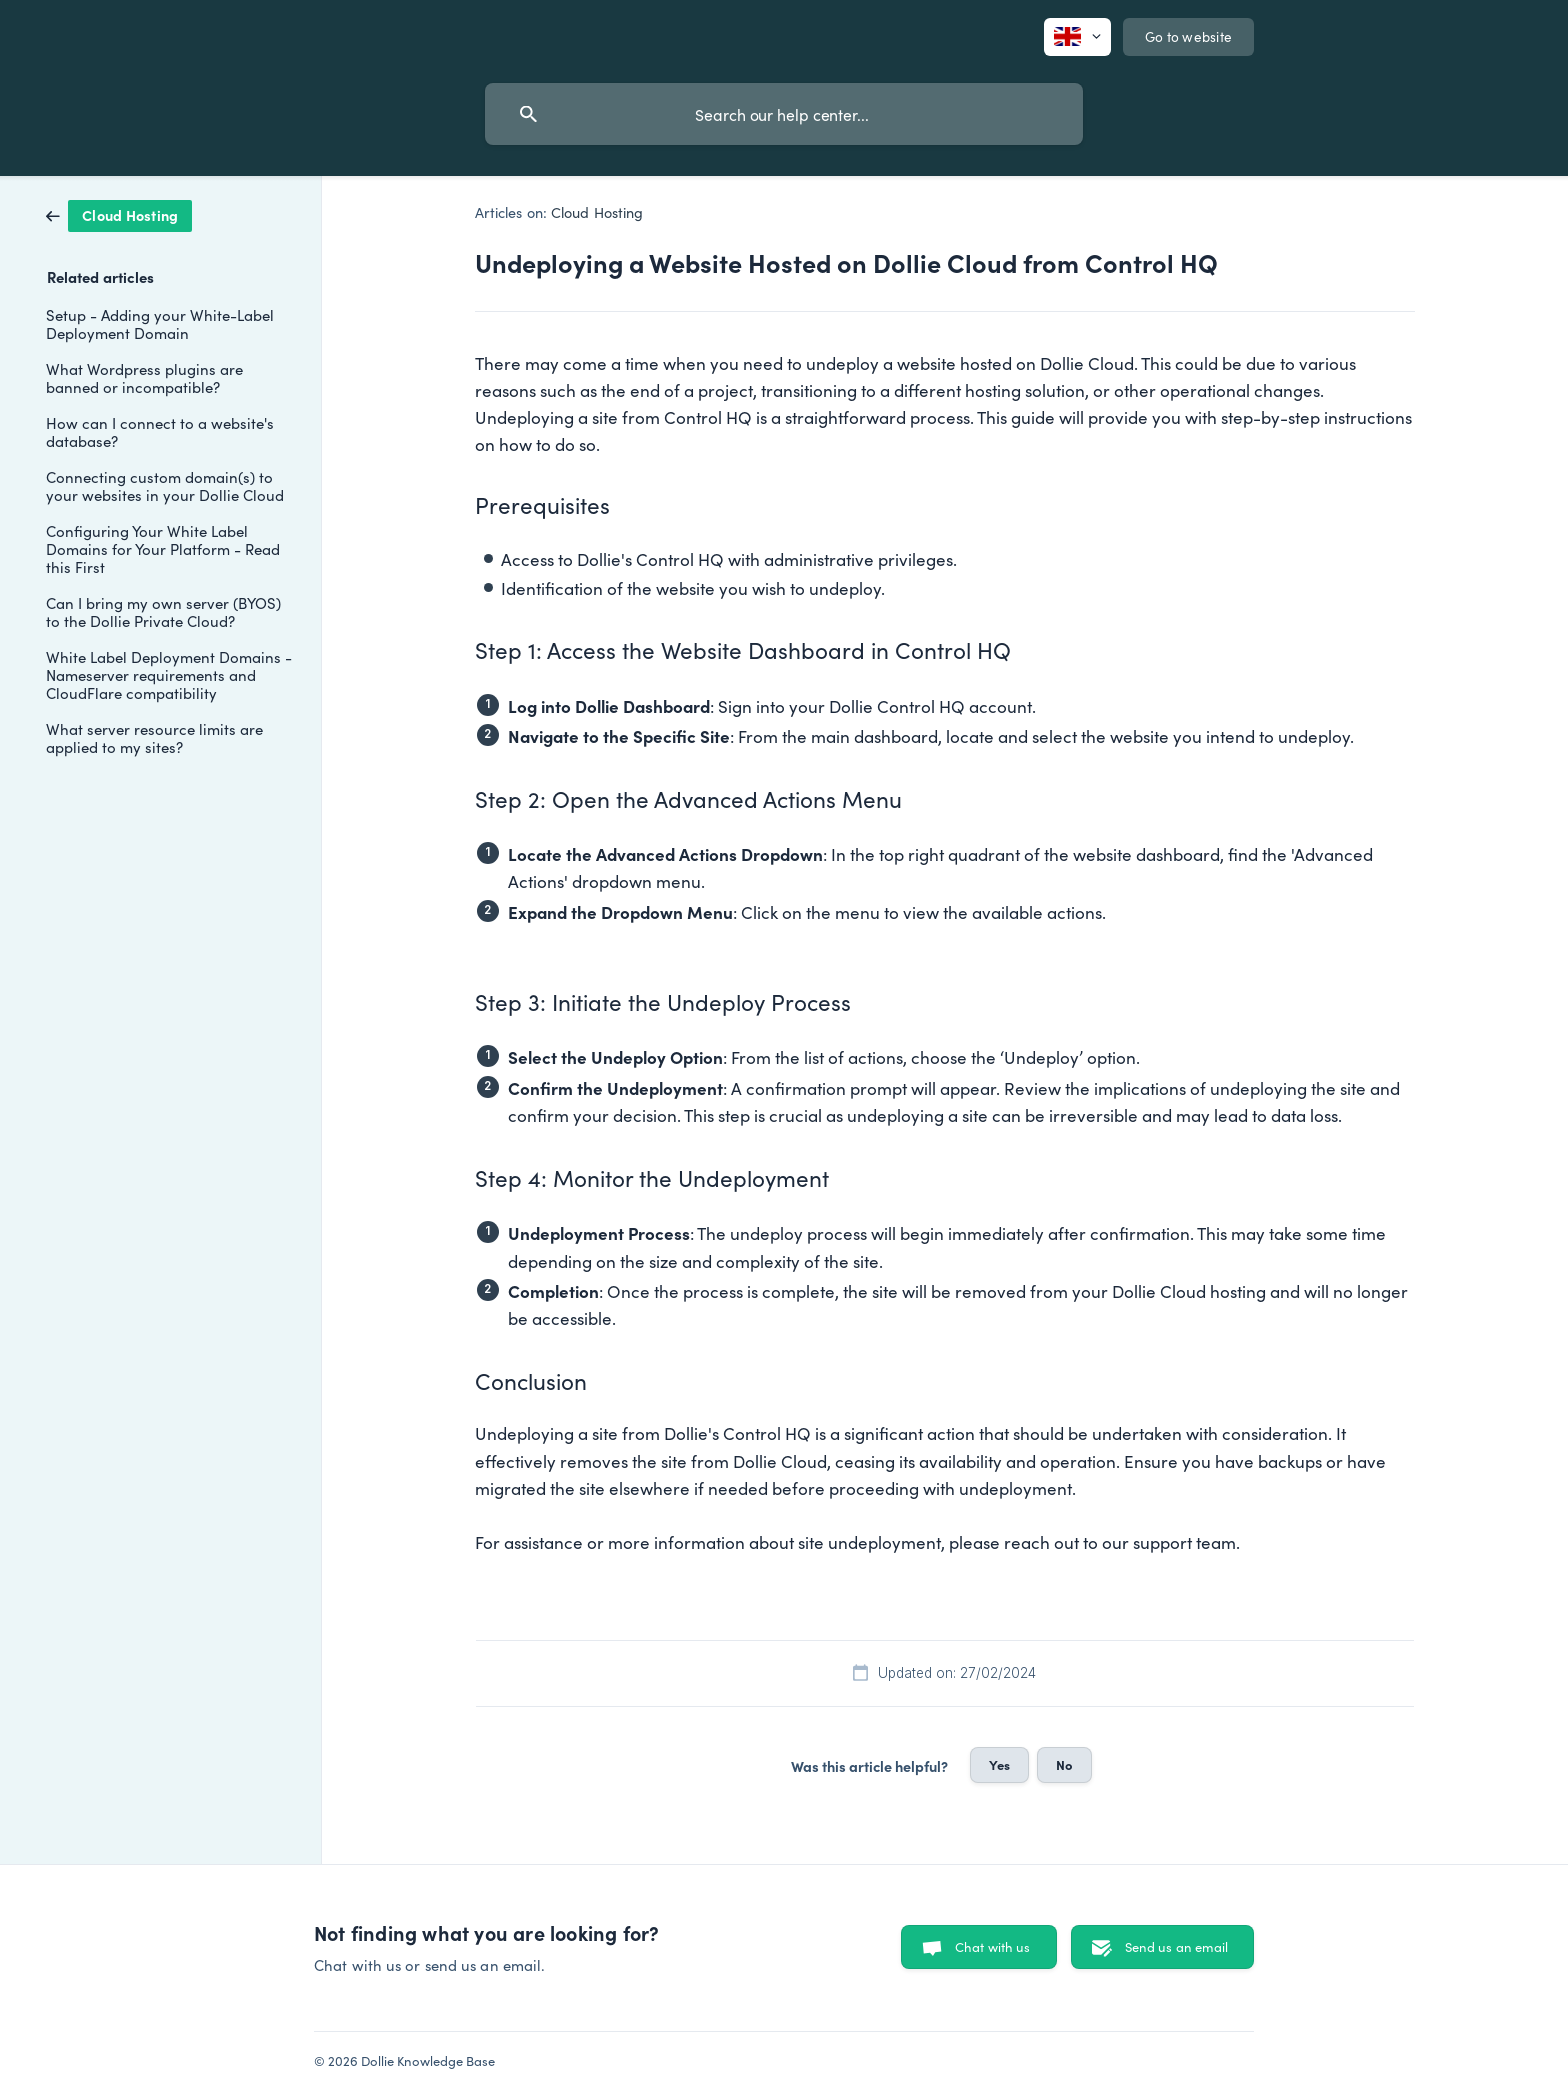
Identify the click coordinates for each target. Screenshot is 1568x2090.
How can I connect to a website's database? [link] (160, 431)
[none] (1077, 37)
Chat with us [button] (993, 1946)
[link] (119, 213)
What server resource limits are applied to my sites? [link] (154, 737)
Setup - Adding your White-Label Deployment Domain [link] (160, 323)
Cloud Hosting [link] (597, 212)
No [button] (1064, 1764)
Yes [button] (999, 1764)
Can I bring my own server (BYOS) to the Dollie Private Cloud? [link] (163, 611)
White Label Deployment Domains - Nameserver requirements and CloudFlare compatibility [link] (169, 674)
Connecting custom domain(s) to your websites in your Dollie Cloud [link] (165, 485)
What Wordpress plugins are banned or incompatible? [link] (144, 377)
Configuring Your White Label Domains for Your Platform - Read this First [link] (163, 548)
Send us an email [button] (1176, 1946)
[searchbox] (784, 114)
